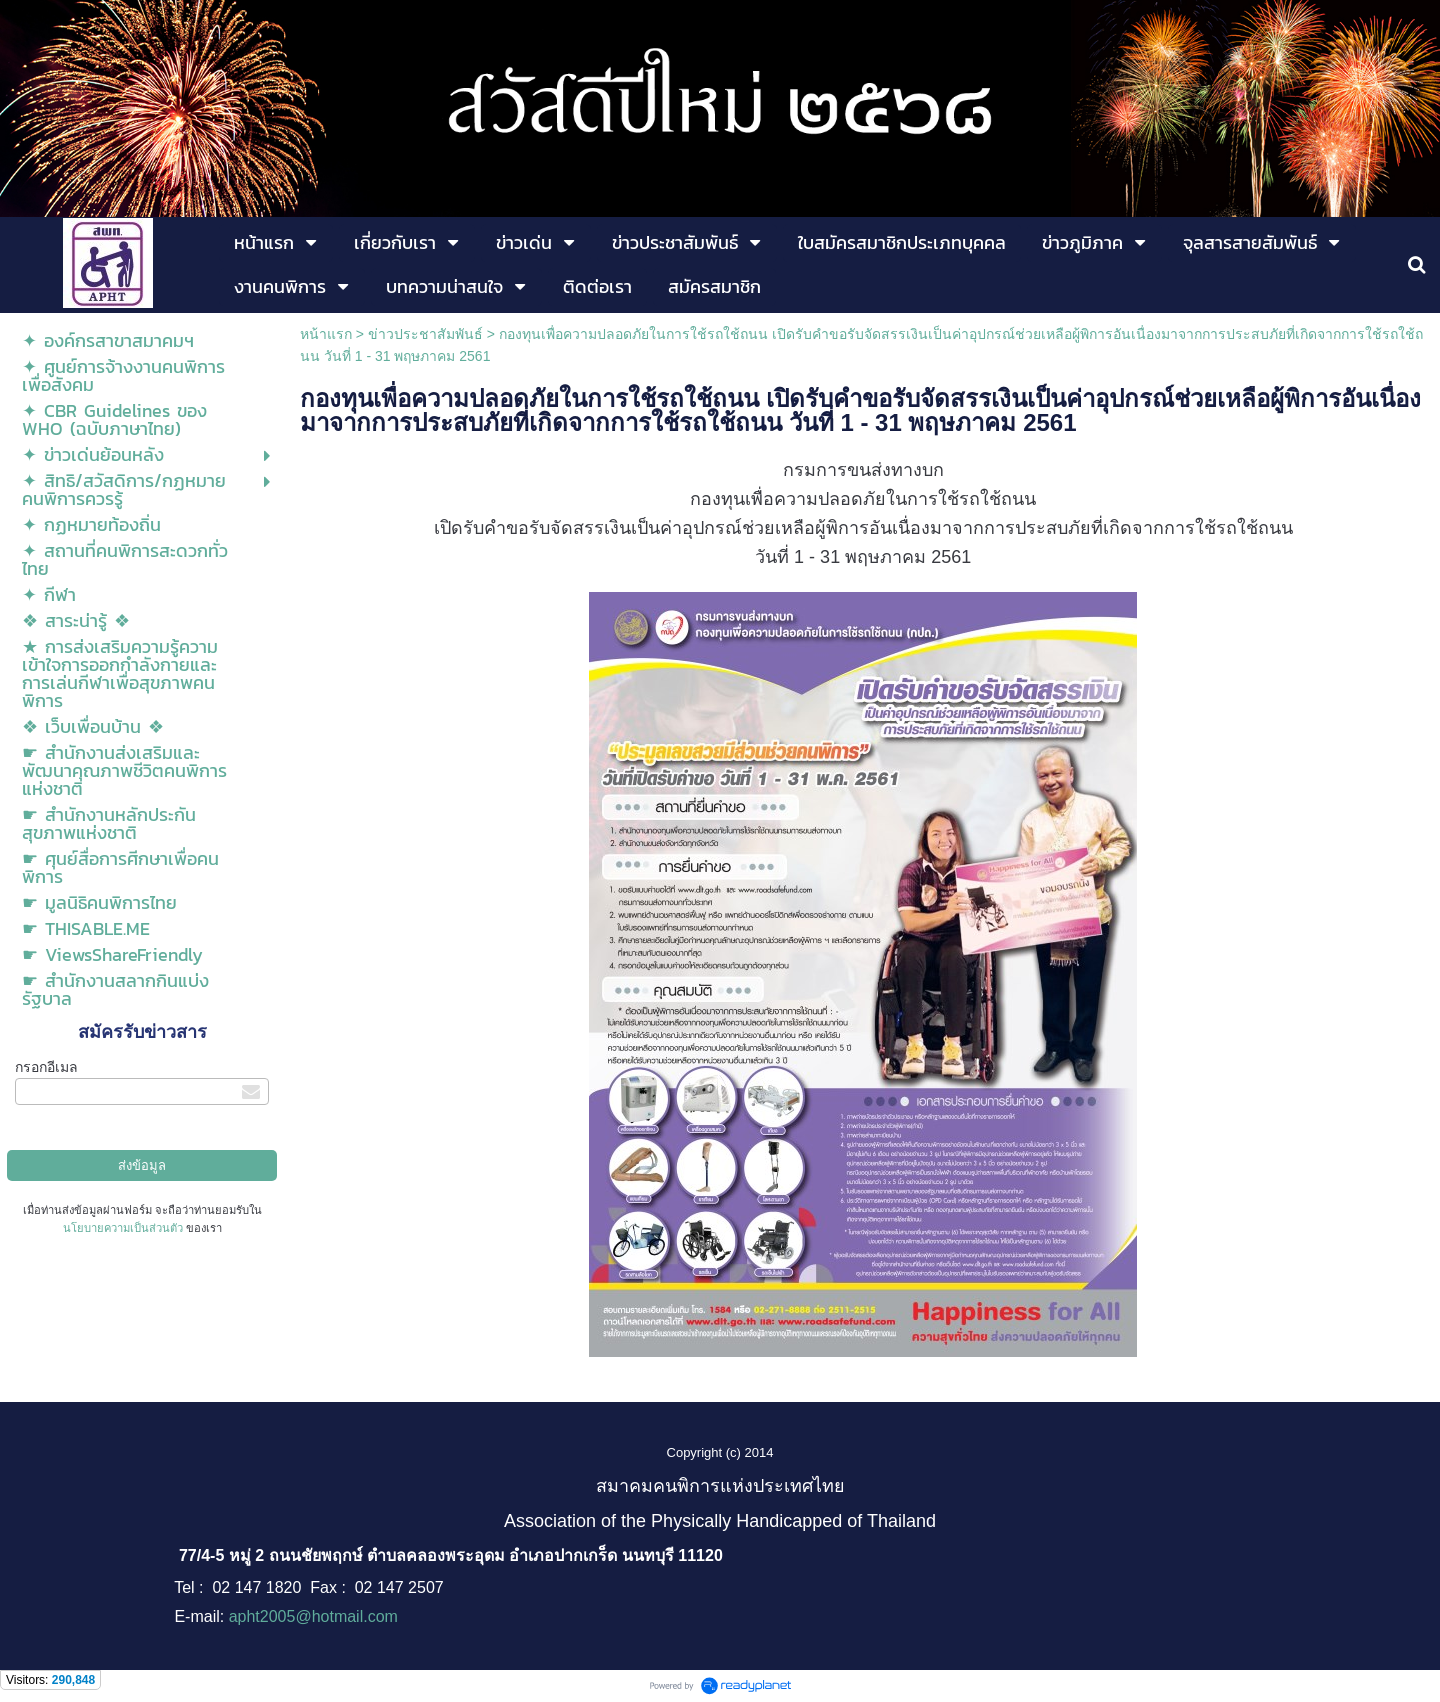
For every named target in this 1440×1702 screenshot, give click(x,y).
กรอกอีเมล (46, 1067)
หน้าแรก (326, 334)
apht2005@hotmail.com (313, 1616)
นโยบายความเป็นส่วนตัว (123, 1228)
